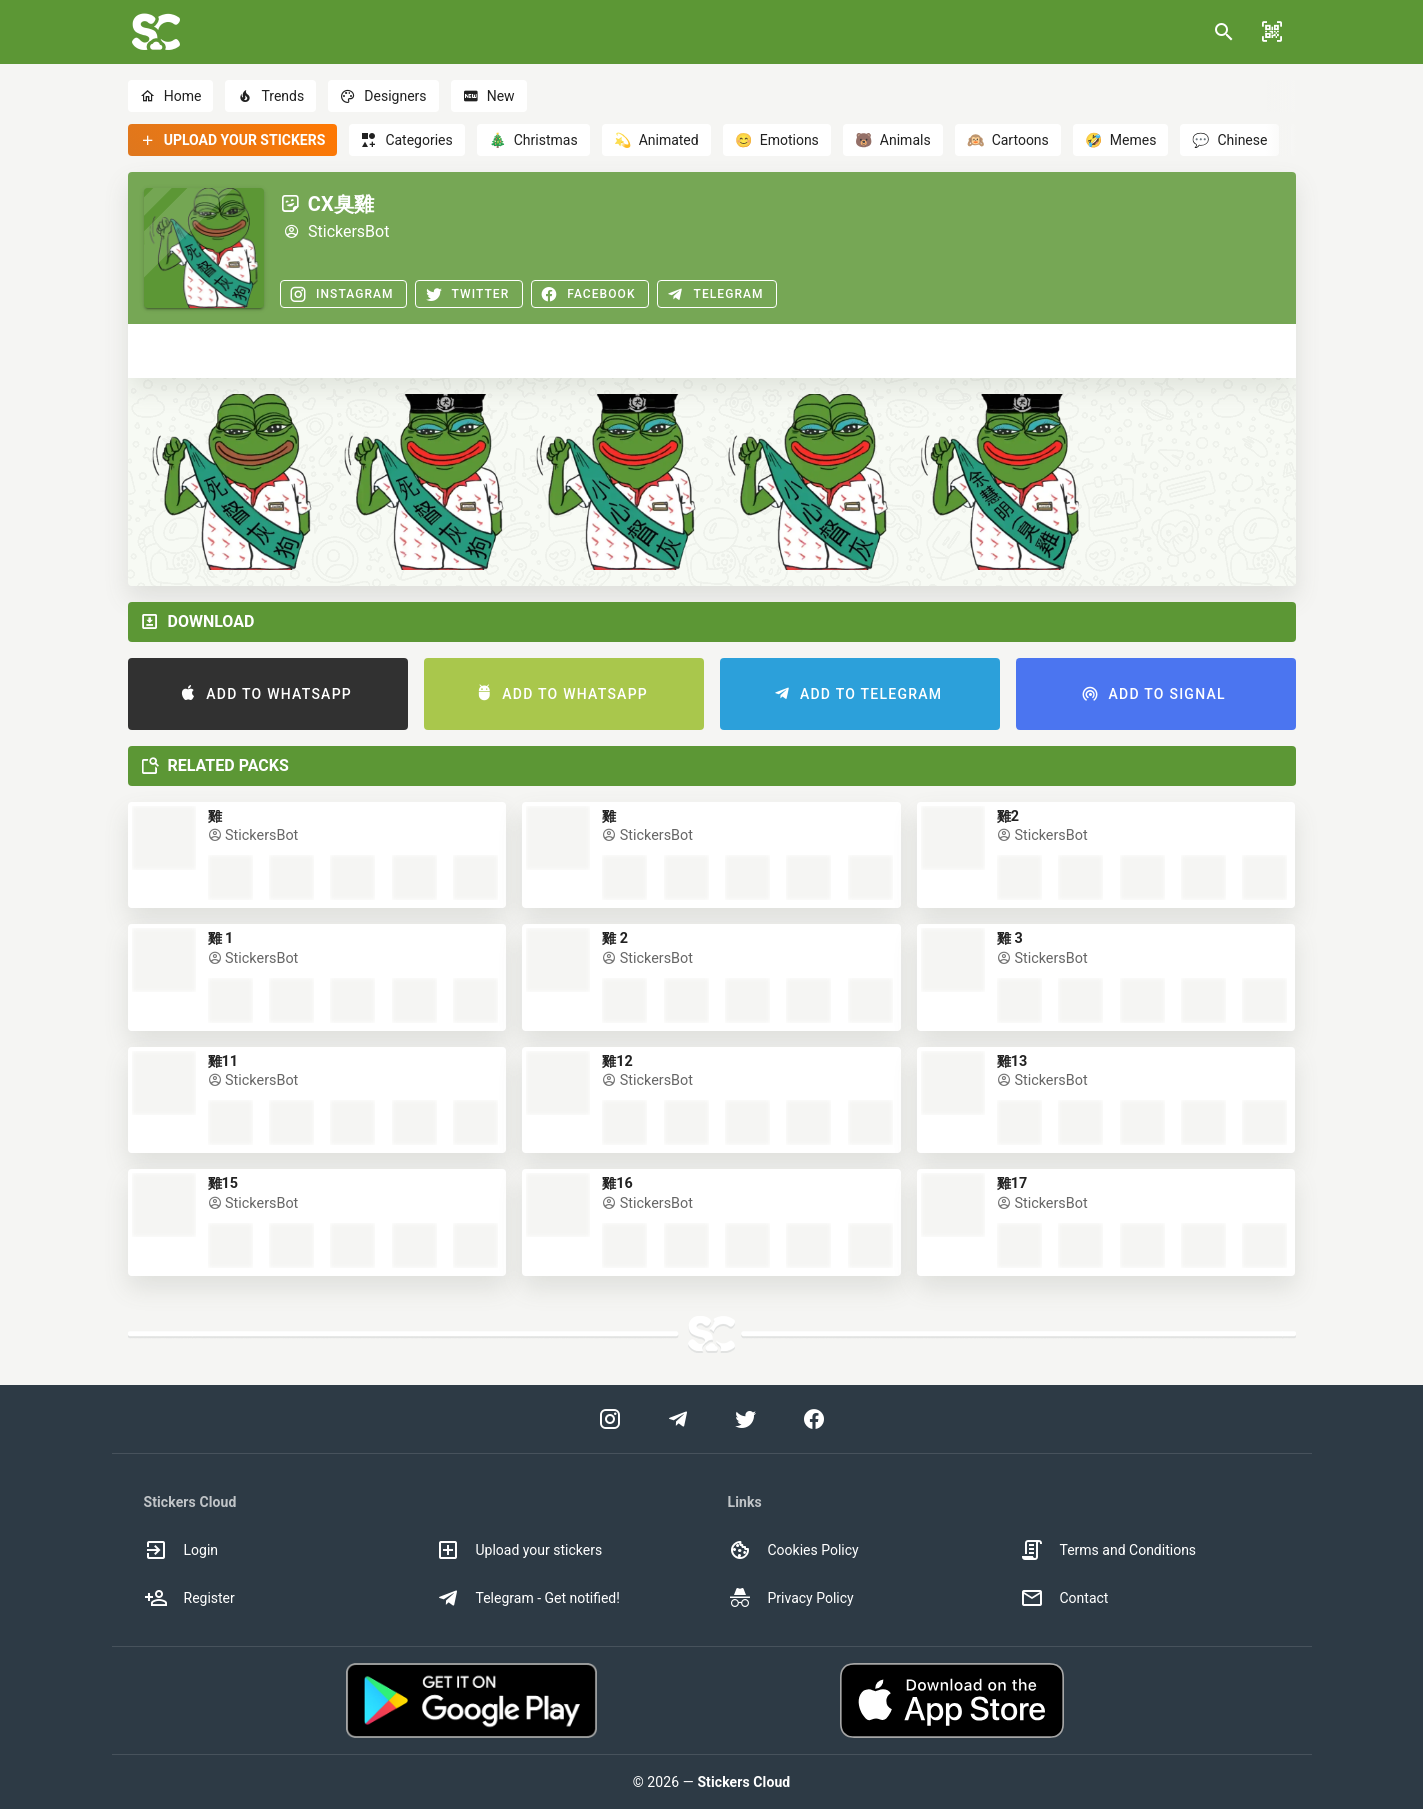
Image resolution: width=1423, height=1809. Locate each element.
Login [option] (181, 1550)
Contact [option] (1064, 1598)
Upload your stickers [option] (519, 1550)
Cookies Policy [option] (793, 1550)
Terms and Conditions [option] (1108, 1550)
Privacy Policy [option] (791, 1598)
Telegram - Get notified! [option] (528, 1598)
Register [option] (189, 1598)
